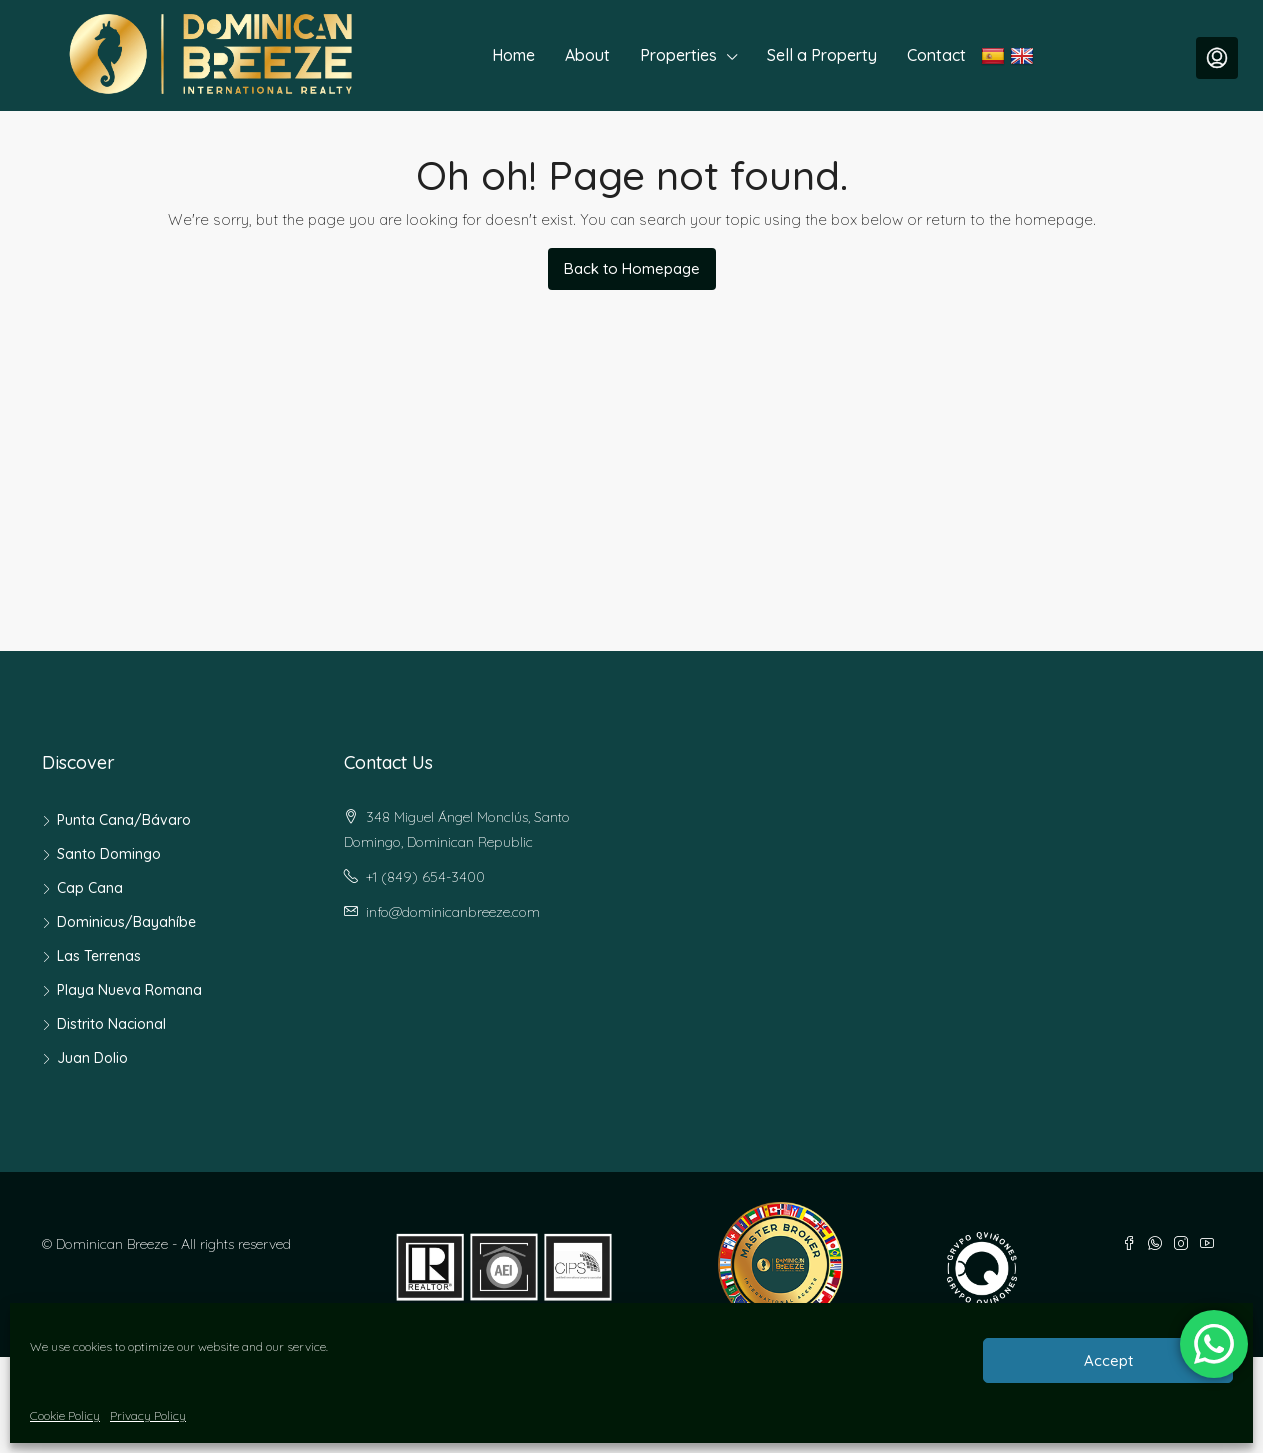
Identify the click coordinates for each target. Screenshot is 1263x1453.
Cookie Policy (65, 1415)
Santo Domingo (109, 854)
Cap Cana (90, 888)
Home (513, 55)
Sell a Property (822, 55)
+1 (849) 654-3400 (425, 877)
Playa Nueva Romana (129, 990)
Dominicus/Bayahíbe (126, 922)
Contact (936, 55)
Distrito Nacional (111, 1024)
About (587, 55)
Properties (678, 55)
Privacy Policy (148, 1415)
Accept (1108, 1360)
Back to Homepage (632, 268)
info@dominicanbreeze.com (453, 912)
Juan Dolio (92, 1058)
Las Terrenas (99, 956)
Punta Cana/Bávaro (124, 820)
